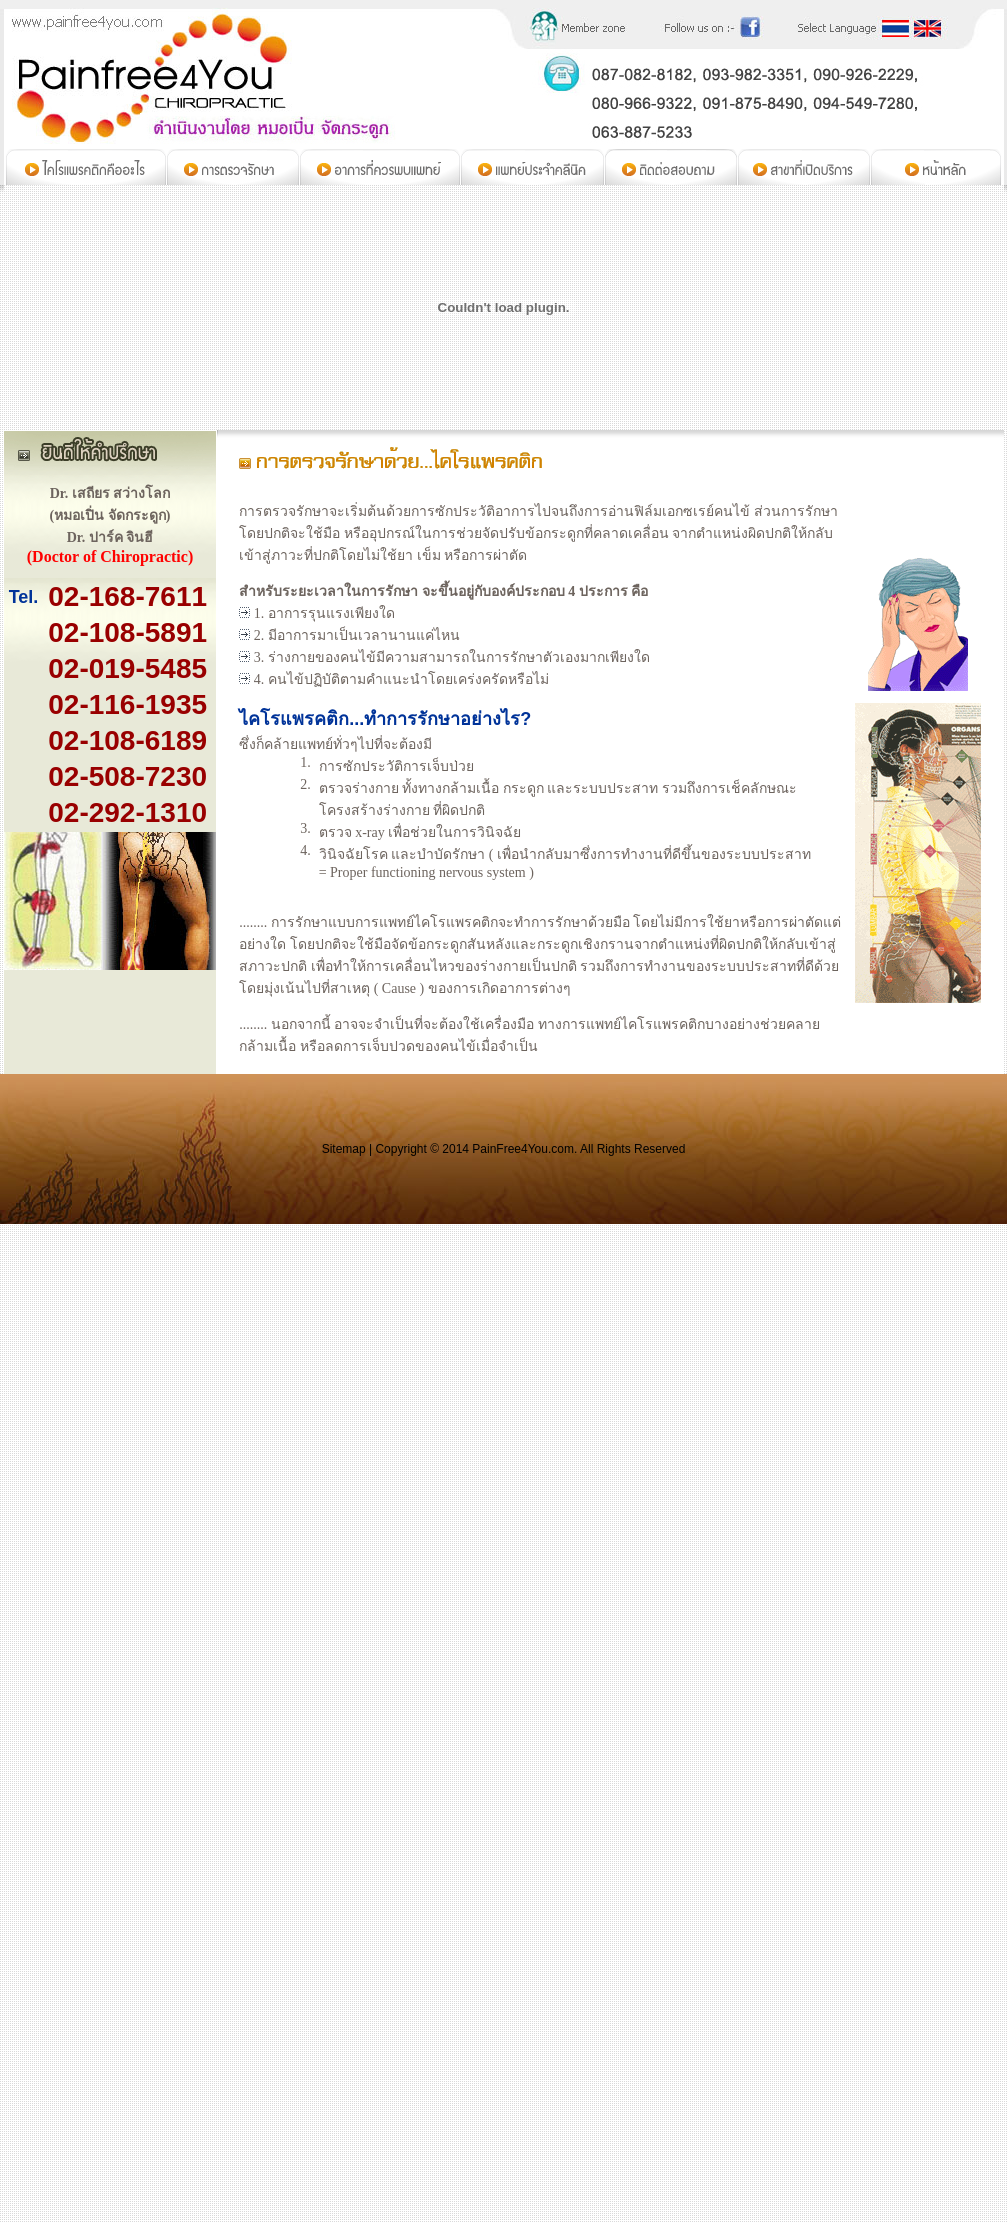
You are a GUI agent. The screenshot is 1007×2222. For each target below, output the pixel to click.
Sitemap (344, 1149)
